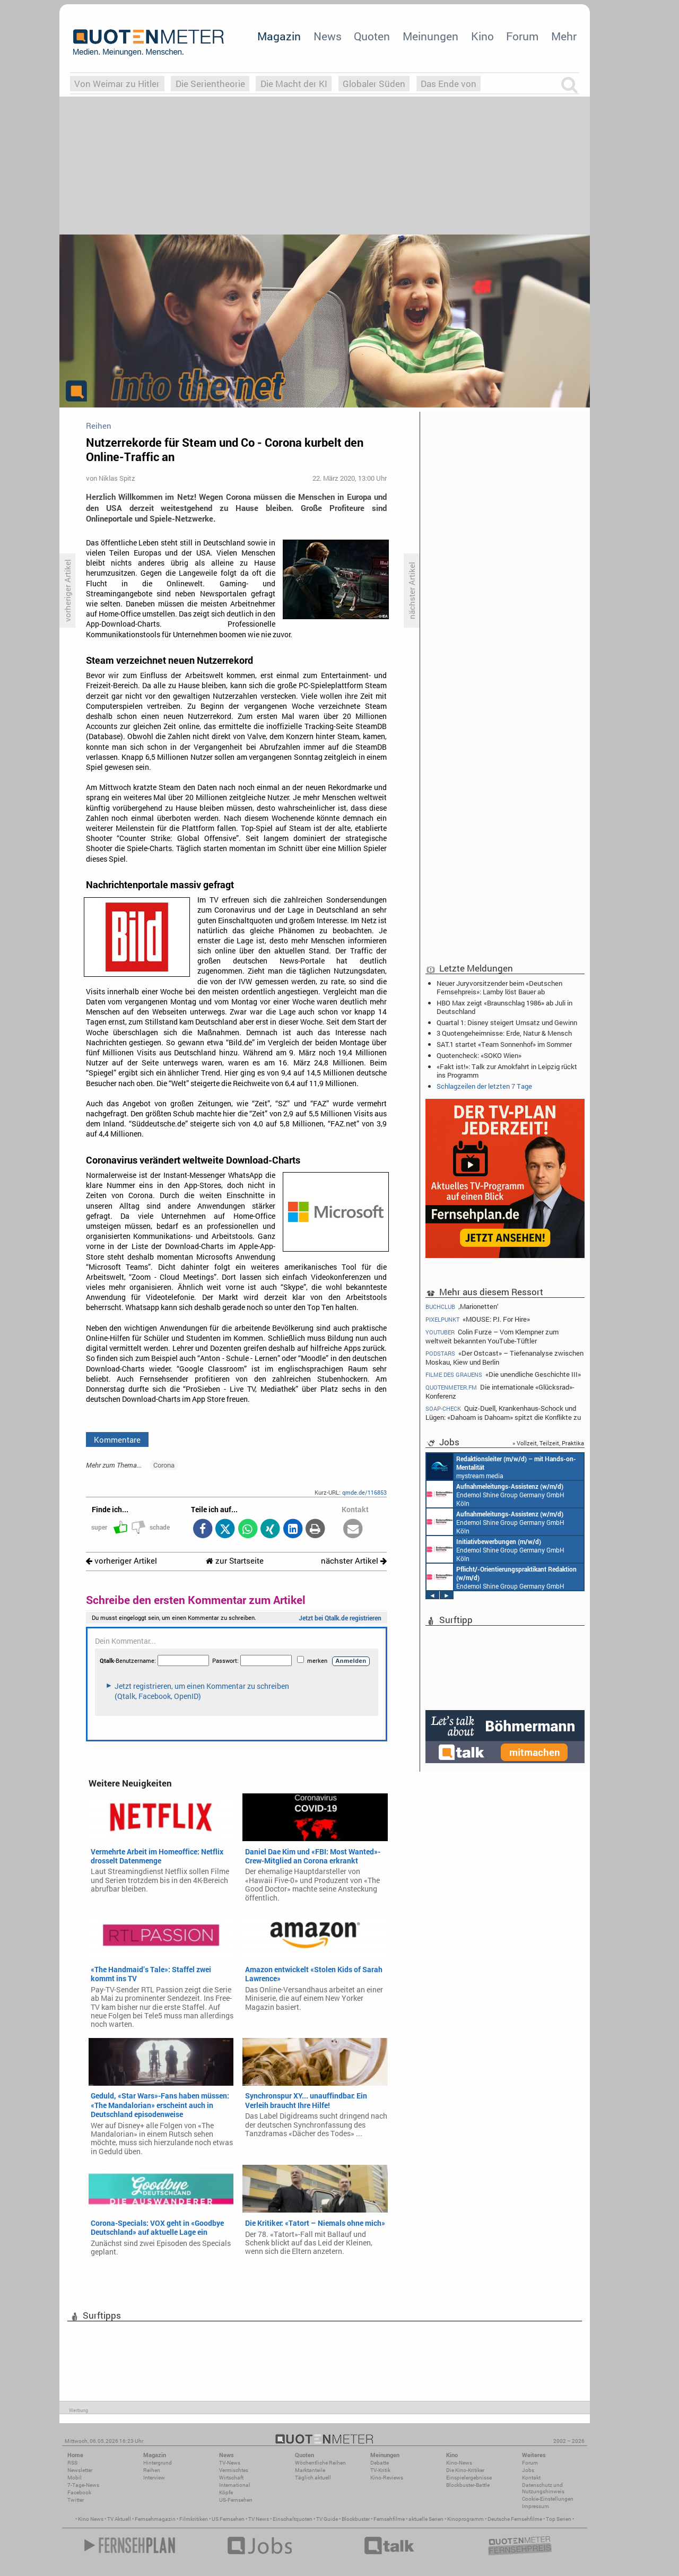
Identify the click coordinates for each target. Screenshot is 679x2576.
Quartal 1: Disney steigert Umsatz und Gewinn (507, 1022)
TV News (258, 2519)
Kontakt (531, 2477)
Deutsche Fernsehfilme (515, 2519)
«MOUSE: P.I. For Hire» (477, 1319)
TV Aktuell (119, 2519)
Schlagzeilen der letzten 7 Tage (484, 1086)
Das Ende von (448, 83)
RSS (72, 2462)
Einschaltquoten (292, 2519)
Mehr (564, 36)
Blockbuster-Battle (468, 2485)
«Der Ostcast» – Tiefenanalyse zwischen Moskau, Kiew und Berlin (504, 1357)
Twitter (75, 2499)
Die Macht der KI (293, 83)
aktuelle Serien (425, 2519)
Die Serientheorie (210, 83)
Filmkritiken (193, 2519)
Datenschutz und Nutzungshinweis (543, 2488)
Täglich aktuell (313, 2477)
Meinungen (430, 36)
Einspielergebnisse (469, 2477)
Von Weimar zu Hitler (117, 83)
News (328, 36)
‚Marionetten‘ (462, 1306)
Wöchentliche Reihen (320, 2462)
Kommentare (117, 1439)
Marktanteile (310, 2470)
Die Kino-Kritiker (465, 2470)
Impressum (535, 2506)
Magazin (279, 36)
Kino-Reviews (386, 2477)
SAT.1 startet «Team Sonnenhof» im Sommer (504, 1044)
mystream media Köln (501, 1466)
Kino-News (459, 2462)
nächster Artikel (354, 1561)
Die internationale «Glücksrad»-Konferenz (499, 1391)
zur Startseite (235, 1561)
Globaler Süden (374, 83)
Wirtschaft (231, 2477)
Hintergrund (157, 2462)
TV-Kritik (380, 2470)
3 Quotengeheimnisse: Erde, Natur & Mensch (504, 1033)
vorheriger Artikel (121, 1561)
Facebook (79, 2492)
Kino (482, 36)
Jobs (528, 2470)
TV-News (229, 2462)
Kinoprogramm (465, 2519)
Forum (522, 36)
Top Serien (558, 2519)
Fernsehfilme (389, 2519)
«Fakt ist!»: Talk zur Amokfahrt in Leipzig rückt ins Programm (507, 1071)
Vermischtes (233, 2470)
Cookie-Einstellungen (547, 2498)
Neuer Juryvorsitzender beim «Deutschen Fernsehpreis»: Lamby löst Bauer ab (499, 987)
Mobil (74, 2477)
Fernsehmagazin (155, 2519)
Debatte (379, 2462)
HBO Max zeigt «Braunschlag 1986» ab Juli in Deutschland (504, 1007)
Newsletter (79, 2470)
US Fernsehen (228, 2519)
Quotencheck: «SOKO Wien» (479, 1055)
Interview (154, 2477)
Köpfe (226, 2492)
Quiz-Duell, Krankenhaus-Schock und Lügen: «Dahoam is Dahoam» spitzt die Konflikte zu (503, 1412)
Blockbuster (356, 2519)
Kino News (90, 2519)
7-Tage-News (83, 2485)
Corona (164, 1465)
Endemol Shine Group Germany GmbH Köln (495, 1494)
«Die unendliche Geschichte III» (503, 1374)
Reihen (151, 2470)
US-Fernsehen (236, 2499)
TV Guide (327, 2519)
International (234, 2485)
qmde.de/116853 (364, 1492)
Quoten (372, 36)
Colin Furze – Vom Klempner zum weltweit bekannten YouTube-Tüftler (492, 1336)
